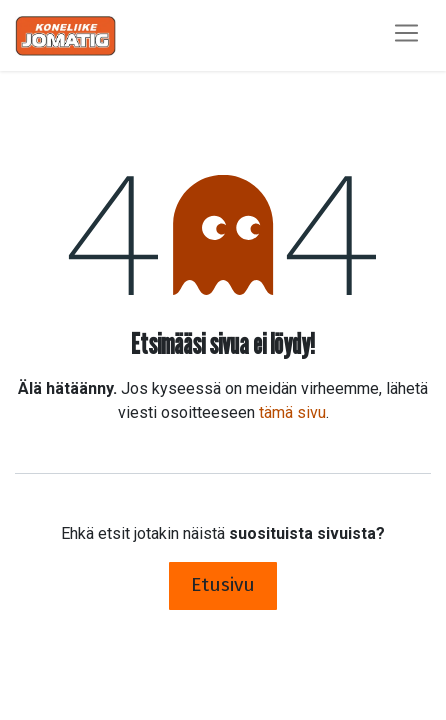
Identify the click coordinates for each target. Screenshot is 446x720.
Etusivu (223, 584)
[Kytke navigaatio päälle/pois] (406, 35)
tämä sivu (292, 412)
